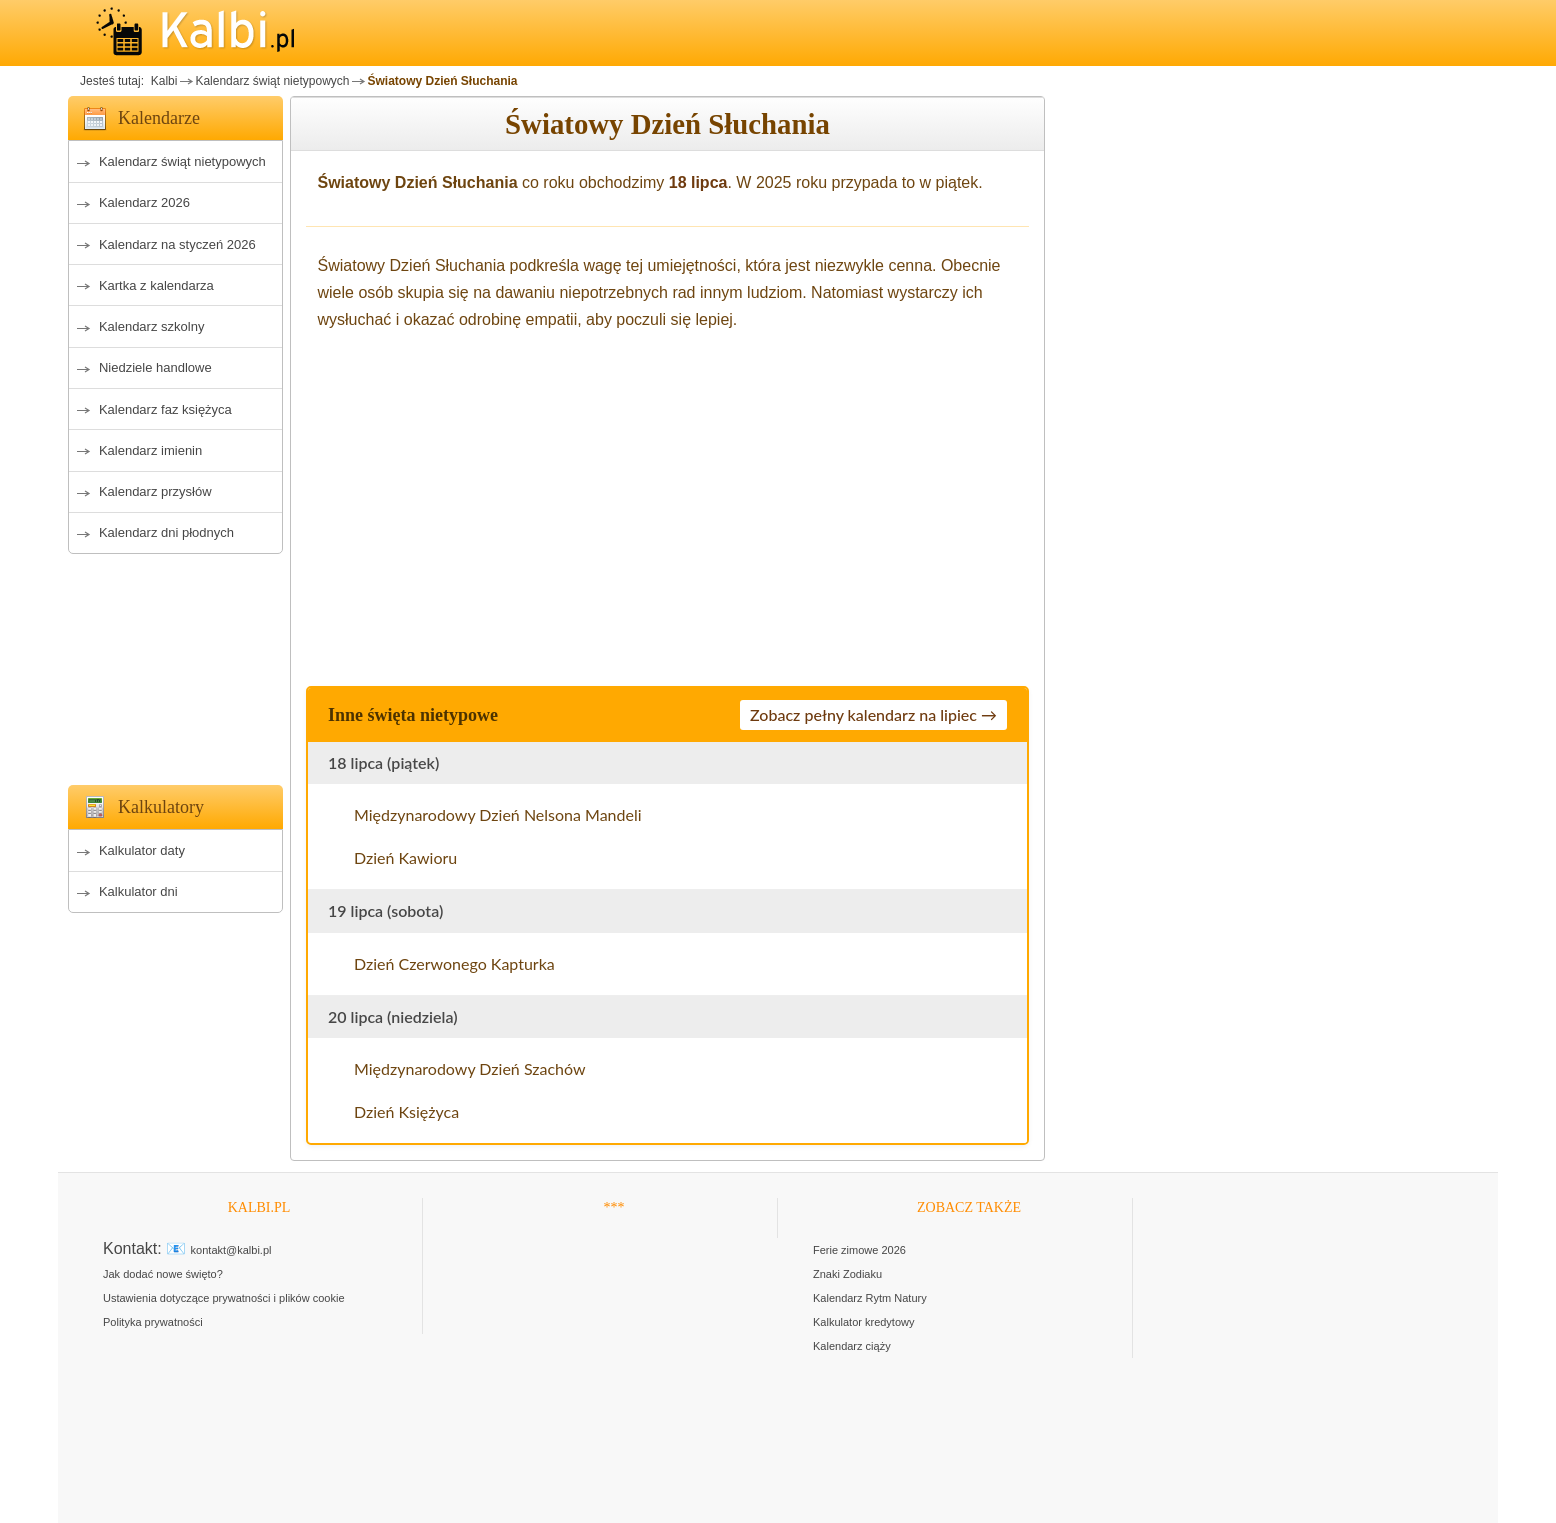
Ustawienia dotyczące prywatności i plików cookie (224, 1298)
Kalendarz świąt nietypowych (272, 81)
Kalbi (162, 81)
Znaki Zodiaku (847, 1274)
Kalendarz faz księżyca (165, 409)
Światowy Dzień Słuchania (442, 81)
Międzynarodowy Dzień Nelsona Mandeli (498, 814)
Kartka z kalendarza (156, 285)
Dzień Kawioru (405, 857)
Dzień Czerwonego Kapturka (454, 963)
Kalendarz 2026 (144, 202)
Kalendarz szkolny (152, 326)
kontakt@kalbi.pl (231, 1250)
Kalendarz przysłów (155, 491)
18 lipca (698, 182)
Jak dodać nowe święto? (163, 1274)
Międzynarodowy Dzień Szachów (470, 1068)
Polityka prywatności (153, 1322)
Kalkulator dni (138, 891)
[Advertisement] (175, 664)
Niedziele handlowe (155, 367)
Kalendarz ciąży (852, 1346)
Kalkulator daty (142, 850)
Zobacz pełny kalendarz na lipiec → (873, 714)
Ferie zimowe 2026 (859, 1250)
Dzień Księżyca (406, 1111)
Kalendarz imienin (150, 450)
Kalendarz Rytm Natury (870, 1298)
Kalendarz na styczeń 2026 (177, 244)
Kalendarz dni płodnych (166, 532)
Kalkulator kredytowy (864, 1322)
